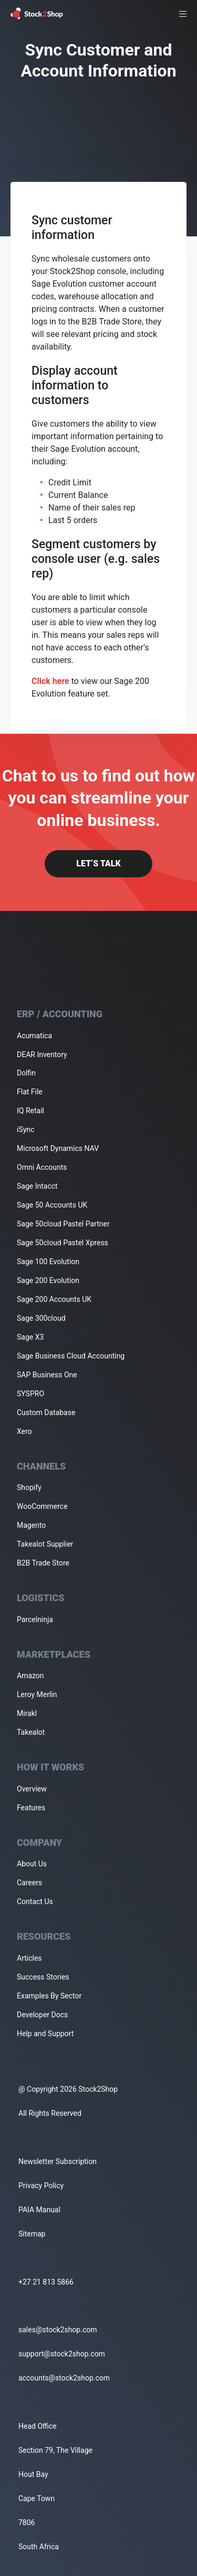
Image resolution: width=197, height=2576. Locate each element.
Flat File (30, 1092)
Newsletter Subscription (57, 2161)
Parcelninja (35, 1619)
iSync (25, 1129)
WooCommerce (42, 1506)
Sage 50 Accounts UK (52, 1205)
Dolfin (26, 1073)
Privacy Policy (41, 2185)
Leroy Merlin (37, 1694)
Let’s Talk (98, 863)
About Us (32, 1864)
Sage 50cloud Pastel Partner (63, 1224)
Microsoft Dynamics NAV (58, 1148)
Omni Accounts (42, 1167)
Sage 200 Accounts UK (54, 1299)
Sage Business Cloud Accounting (71, 1356)
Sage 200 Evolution (48, 1280)
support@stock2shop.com (61, 2354)
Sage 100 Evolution (48, 1261)
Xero (24, 1431)
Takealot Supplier (45, 1544)
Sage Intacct (37, 1186)
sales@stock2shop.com (57, 2329)
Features (31, 1807)
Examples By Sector (49, 1996)
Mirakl (27, 1713)
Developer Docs (42, 2014)
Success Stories (43, 1977)
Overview (32, 1789)
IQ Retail (30, 1110)
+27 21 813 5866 (46, 2282)
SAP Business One (47, 1375)
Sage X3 (30, 1337)
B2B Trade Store (43, 1563)
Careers (29, 1882)
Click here (50, 681)
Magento (31, 1525)
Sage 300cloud (41, 1318)
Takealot (31, 1732)
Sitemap (31, 2234)
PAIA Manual (39, 2209)
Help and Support (45, 2033)
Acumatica (34, 1035)
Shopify (29, 1487)
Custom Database (46, 1412)
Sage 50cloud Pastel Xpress (62, 1242)
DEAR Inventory (42, 1054)
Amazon (30, 1675)
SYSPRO (30, 1393)
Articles (29, 1958)
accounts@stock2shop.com (64, 2378)
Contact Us (35, 1901)
